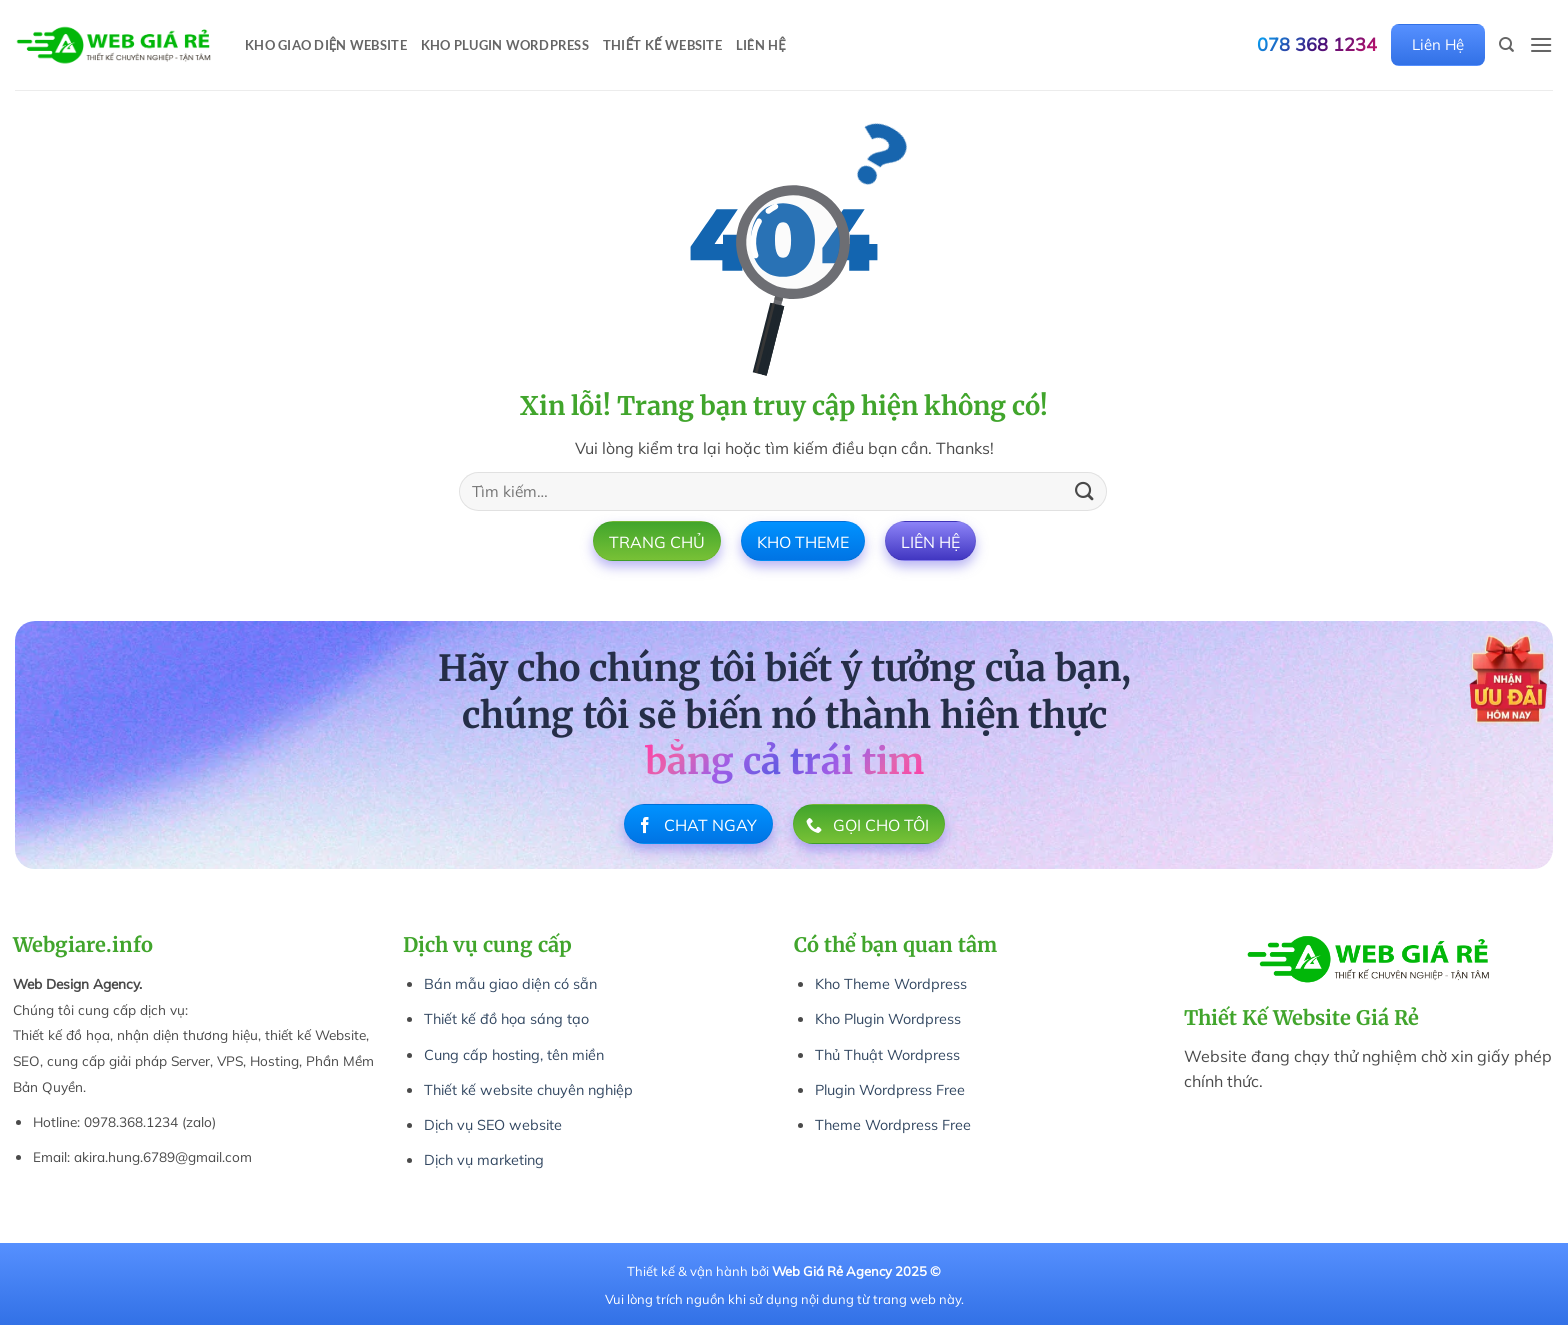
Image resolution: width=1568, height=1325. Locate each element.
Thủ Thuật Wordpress (887, 1055)
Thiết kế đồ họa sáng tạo (506, 1019)
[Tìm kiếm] (1506, 45)
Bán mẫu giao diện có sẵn (510, 984)
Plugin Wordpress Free (890, 1090)
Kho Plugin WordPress (505, 45)
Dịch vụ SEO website (493, 1125)
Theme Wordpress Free (893, 1125)
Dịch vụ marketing (484, 1160)
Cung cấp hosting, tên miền (514, 1055)
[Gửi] (1085, 491)
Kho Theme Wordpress (891, 984)
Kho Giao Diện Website (326, 45)
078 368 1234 (1317, 45)
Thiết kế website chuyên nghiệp (528, 1090)
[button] (1541, 44)
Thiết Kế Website (662, 45)
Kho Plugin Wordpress (888, 1019)
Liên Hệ (761, 45)
